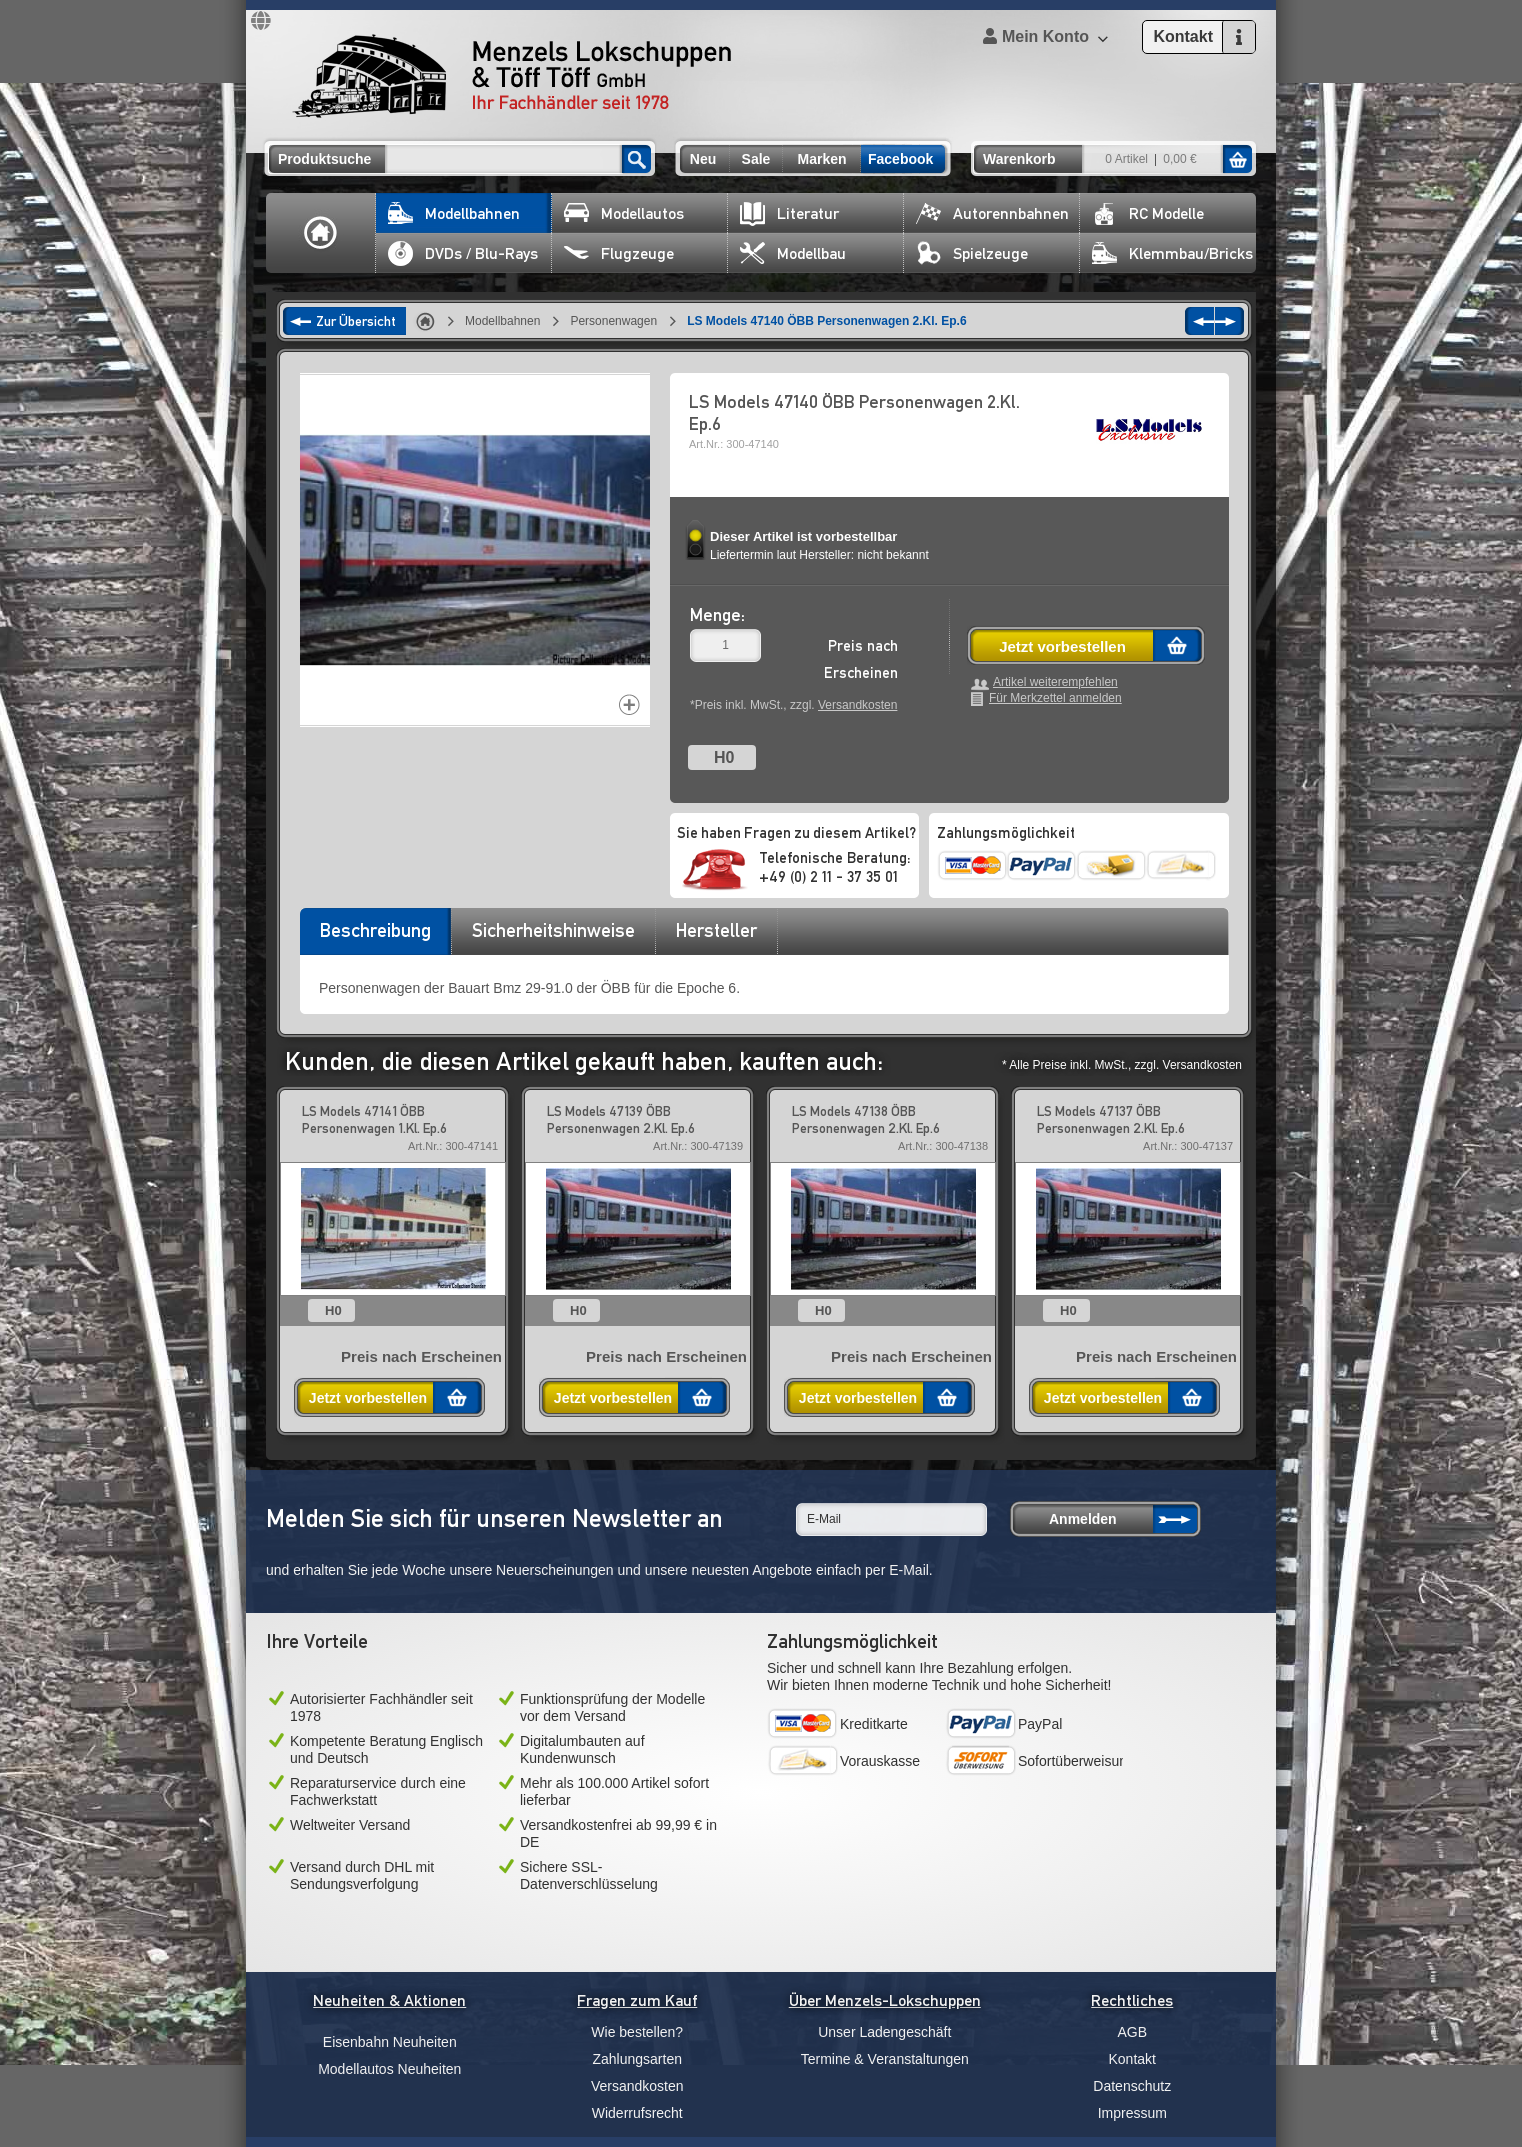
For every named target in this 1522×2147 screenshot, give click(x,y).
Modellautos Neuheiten (389, 2069)
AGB (1132, 2032)
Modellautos (624, 213)
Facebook (900, 159)
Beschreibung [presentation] (375, 930)
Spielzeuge (972, 253)
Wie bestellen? (637, 2032)
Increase (629, 704)
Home (321, 233)
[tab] (375, 937)
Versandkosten (857, 705)
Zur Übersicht (356, 321)
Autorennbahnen (992, 213)
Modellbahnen (454, 213)
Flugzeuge (619, 253)
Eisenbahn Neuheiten (390, 2042)
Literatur (789, 213)
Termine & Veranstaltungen (885, 2059)
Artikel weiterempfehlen (1055, 682)
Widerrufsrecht (637, 2113)
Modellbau (793, 253)
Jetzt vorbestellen (1062, 646)
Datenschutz (1132, 2086)
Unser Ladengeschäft (884, 2032)
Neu (703, 159)
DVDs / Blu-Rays (463, 253)
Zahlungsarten (637, 2059)
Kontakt (1132, 2059)
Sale (756, 159)
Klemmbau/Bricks (1172, 253)
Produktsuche (324, 159)
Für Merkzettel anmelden (1055, 698)
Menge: (717, 614)
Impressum (1132, 2113)
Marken (821, 159)
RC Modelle (1148, 213)
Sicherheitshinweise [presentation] (553, 930)
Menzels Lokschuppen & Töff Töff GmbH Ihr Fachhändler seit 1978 (512, 76)
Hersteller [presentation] (716, 930)
